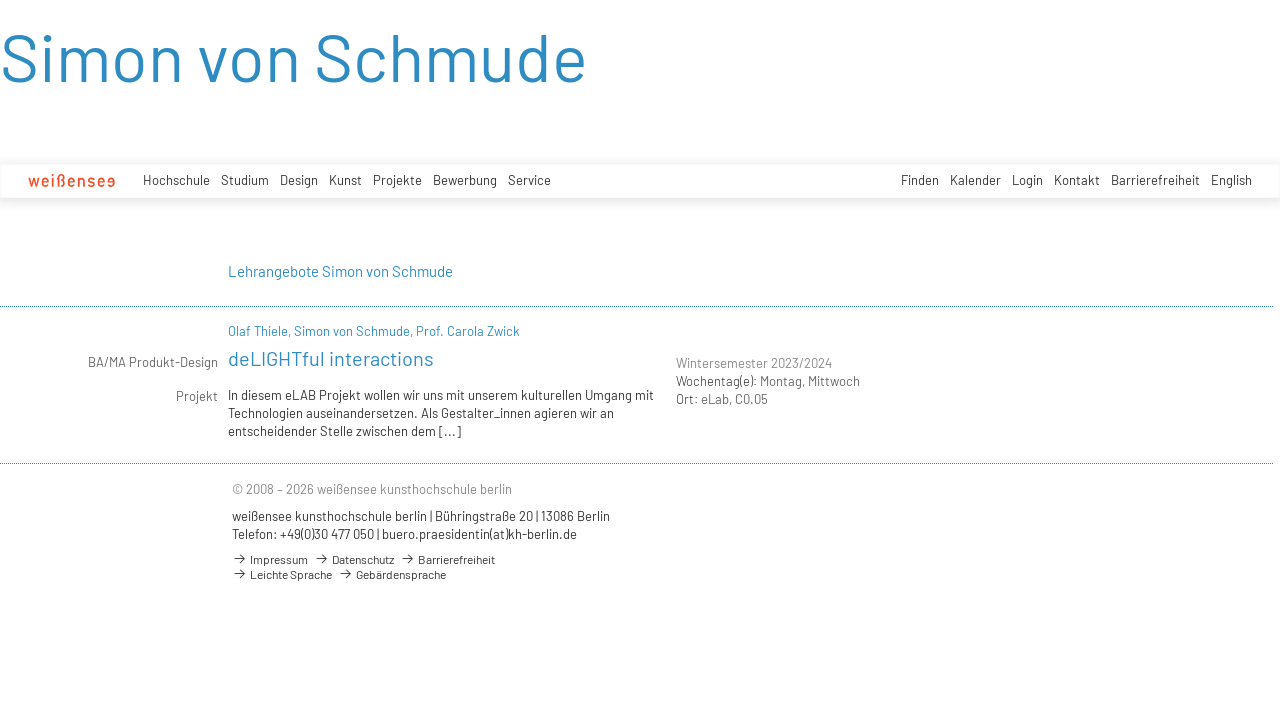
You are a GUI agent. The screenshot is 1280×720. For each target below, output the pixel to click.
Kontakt (1077, 180)
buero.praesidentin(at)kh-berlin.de (479, 534)
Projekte (397, 180)
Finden (920, 180)
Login (1027, 180)
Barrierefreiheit (1155, 180)
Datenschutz (354, 559)
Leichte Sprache (282, 574)
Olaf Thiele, (261, 331)
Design (299, 180)
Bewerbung (465, 180)
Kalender (975, 180)
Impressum (270, 559)
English (1231, 180)
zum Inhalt (0, 0)
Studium (245, 180)
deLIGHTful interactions (331, 358)
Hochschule (176, 180)
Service (529, 180)
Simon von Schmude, (355, 331)
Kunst (345, 180)
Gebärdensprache (392, 574)
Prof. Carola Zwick (468, 331)
